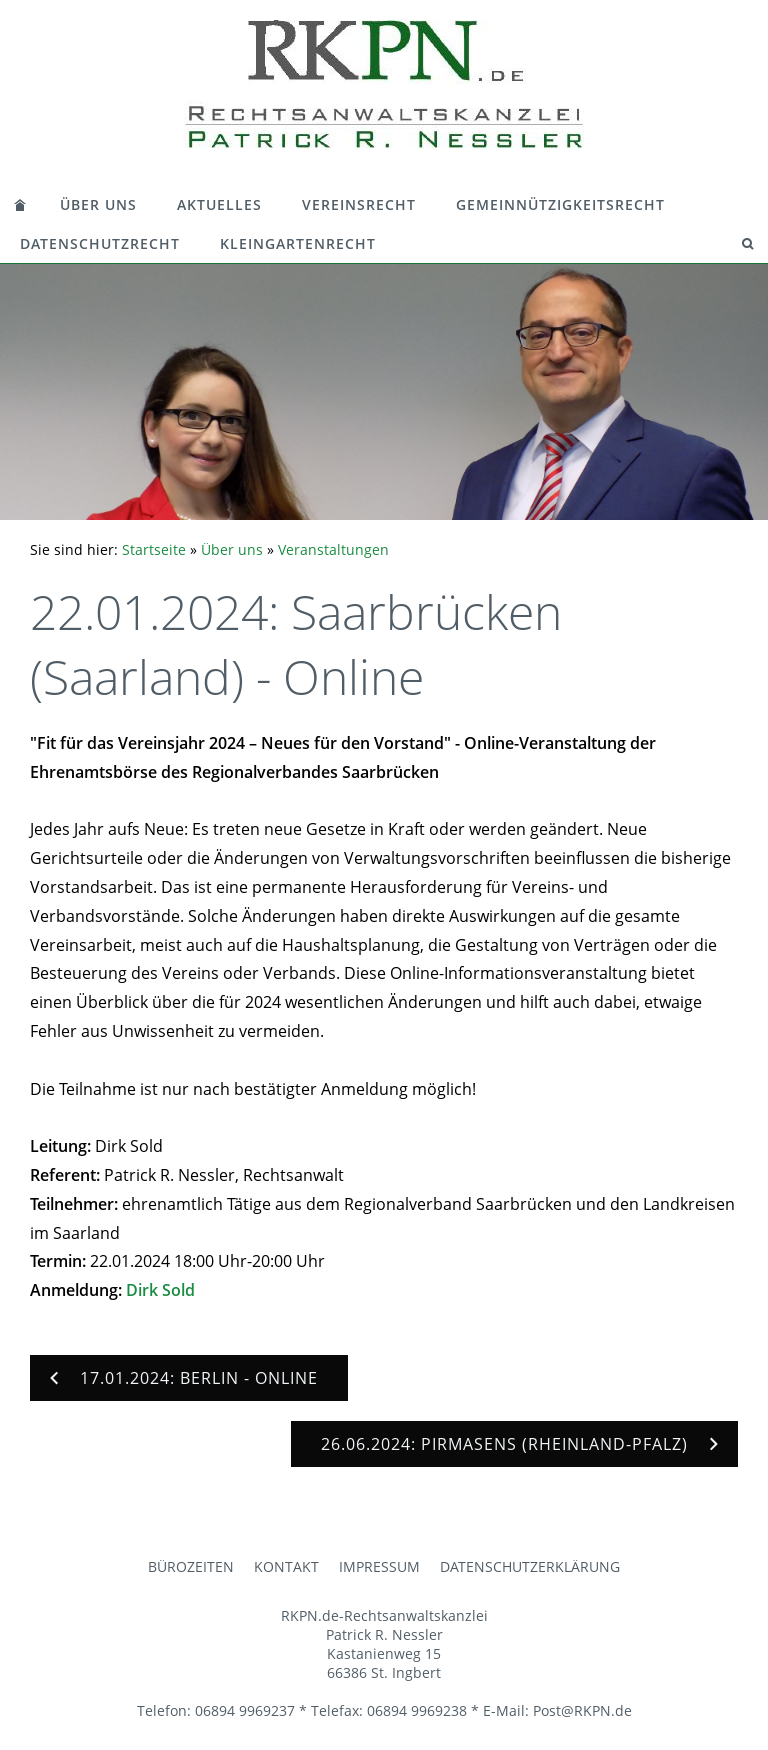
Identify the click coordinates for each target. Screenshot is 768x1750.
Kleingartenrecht (298, 243)
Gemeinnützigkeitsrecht (560, 204)
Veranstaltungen (333, 549)
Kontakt (286, 1566)
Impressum (379, 1566)
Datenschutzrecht (100, 243)
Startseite (154, 549)
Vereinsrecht (359, 204)
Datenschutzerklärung (530, 1566)
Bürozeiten (191, 1566)
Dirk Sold (160, 1290)
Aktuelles (219, 204)
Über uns (98, 204)
